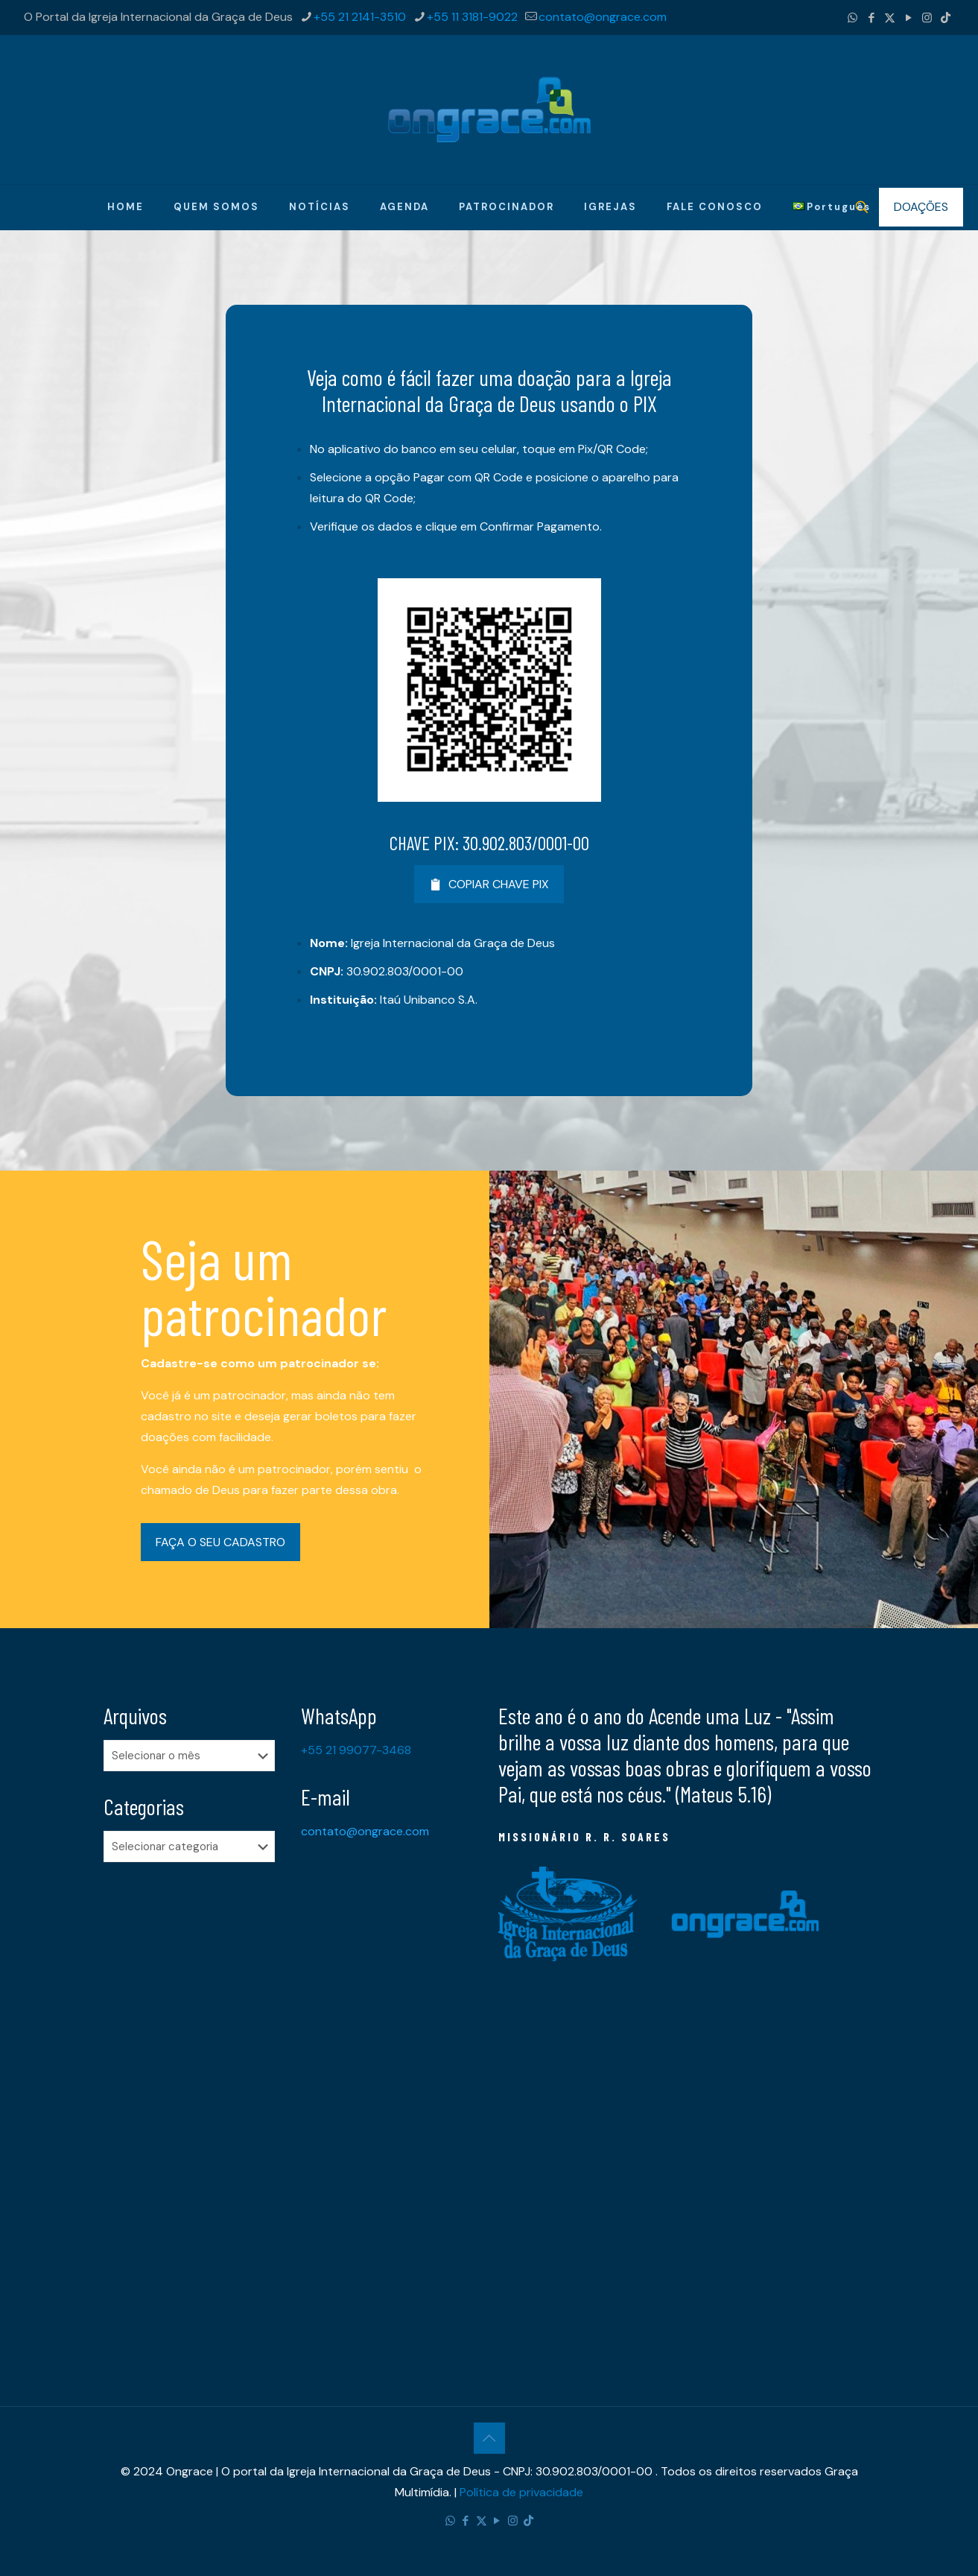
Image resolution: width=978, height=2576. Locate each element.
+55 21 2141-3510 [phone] (360, 17)
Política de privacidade (521, 2492)
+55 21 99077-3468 (356, 1750)
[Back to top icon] (489, 2438)
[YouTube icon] (908, 17)
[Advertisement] (193, 2108)
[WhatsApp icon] (852, 17)
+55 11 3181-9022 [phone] (472, 17)
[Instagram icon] (927, 17)
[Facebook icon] (871, 17)
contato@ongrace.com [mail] (603, 17)
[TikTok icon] (945, 17)
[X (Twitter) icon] (889, 17)
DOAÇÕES (921, 207)
